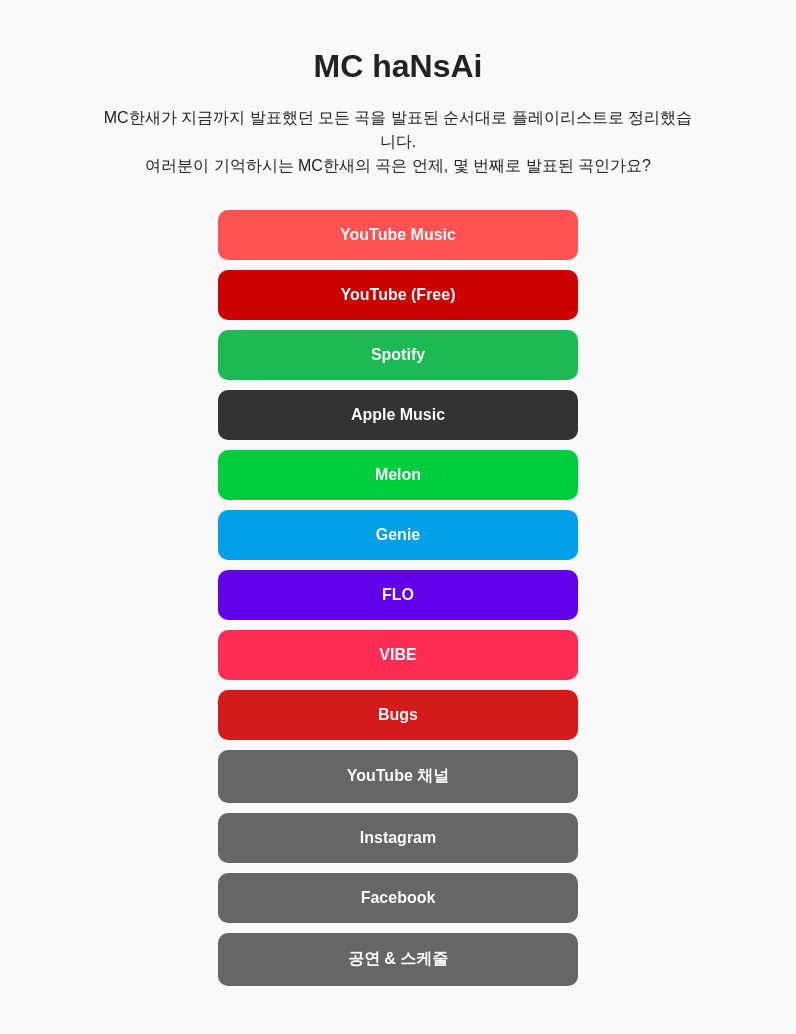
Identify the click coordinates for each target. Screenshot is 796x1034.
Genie (398, 534)
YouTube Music (398, 234)
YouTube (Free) (398, 294)
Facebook (398, 897)
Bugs (398, 714)
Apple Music (398, 414)
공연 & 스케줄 (398, 958)
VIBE (397, 654)
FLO (398, 594)
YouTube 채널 (398, 775)
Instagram (398, 837)
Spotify (398, 354)
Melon (398, 474)
